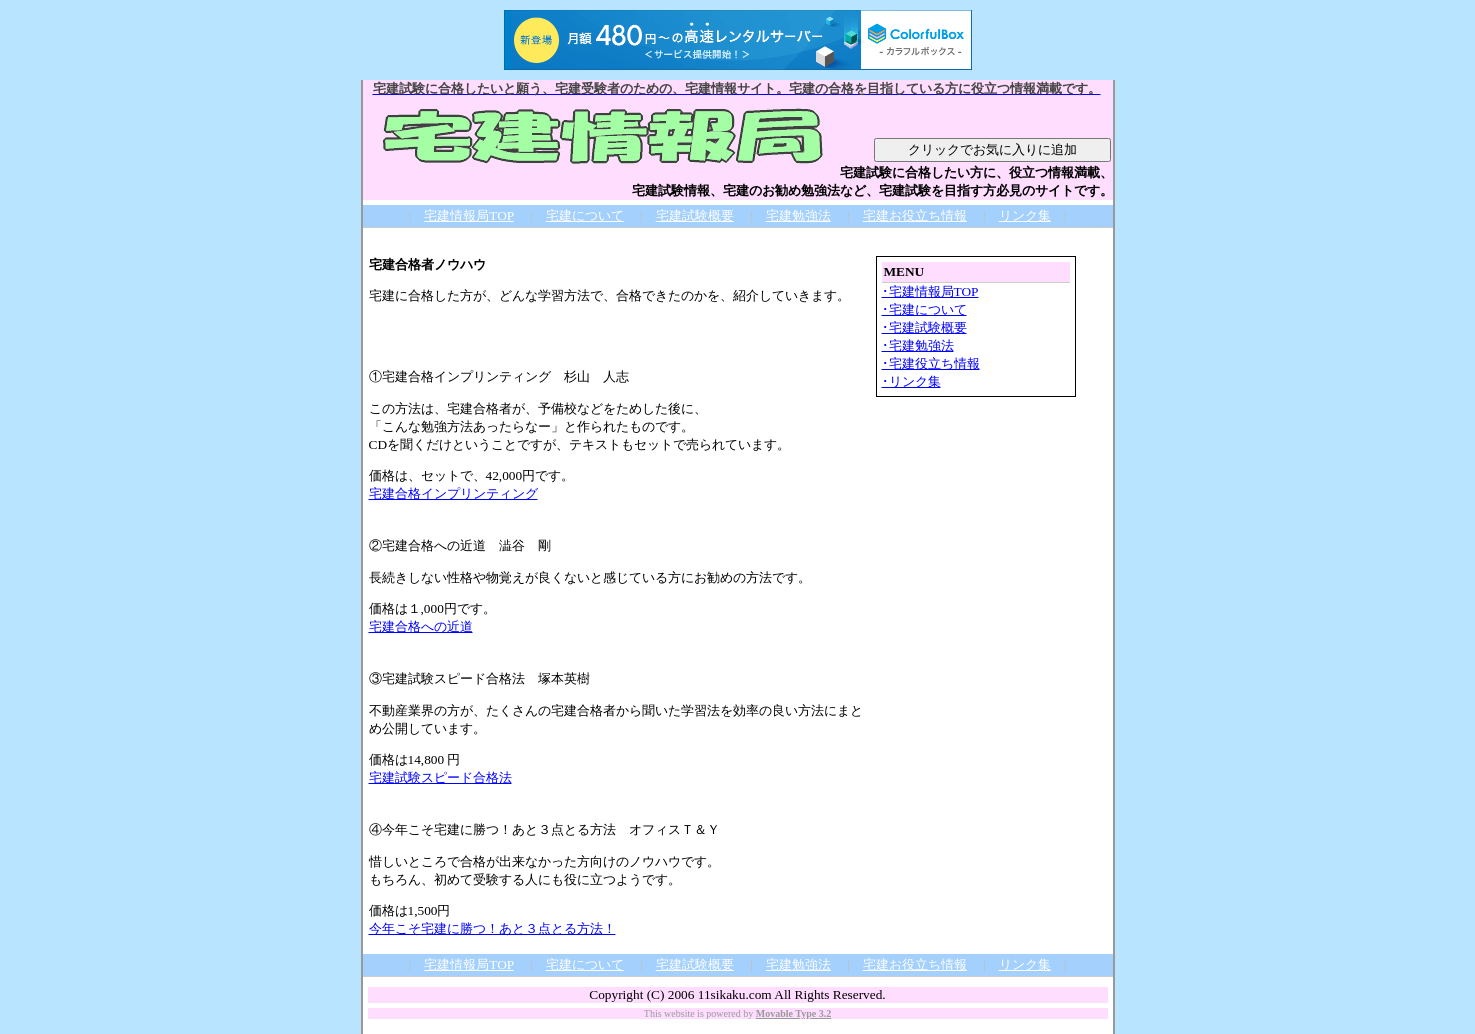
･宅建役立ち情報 (931, 363)
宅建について (585, 215)
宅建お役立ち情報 (915, 215)
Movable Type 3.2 (793, 1013)
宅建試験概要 (695, 215)
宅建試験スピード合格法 (440, 777)
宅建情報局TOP (468, 215)
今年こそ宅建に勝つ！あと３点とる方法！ (492, 928)
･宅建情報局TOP (930, 291)
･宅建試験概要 (924, 327)
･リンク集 (911, 381)
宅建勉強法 (798, 215)
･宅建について (924, 309)
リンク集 (1025, 215)
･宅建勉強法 (918, 345)
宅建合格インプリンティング (453, 493)
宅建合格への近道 (421, 626)
